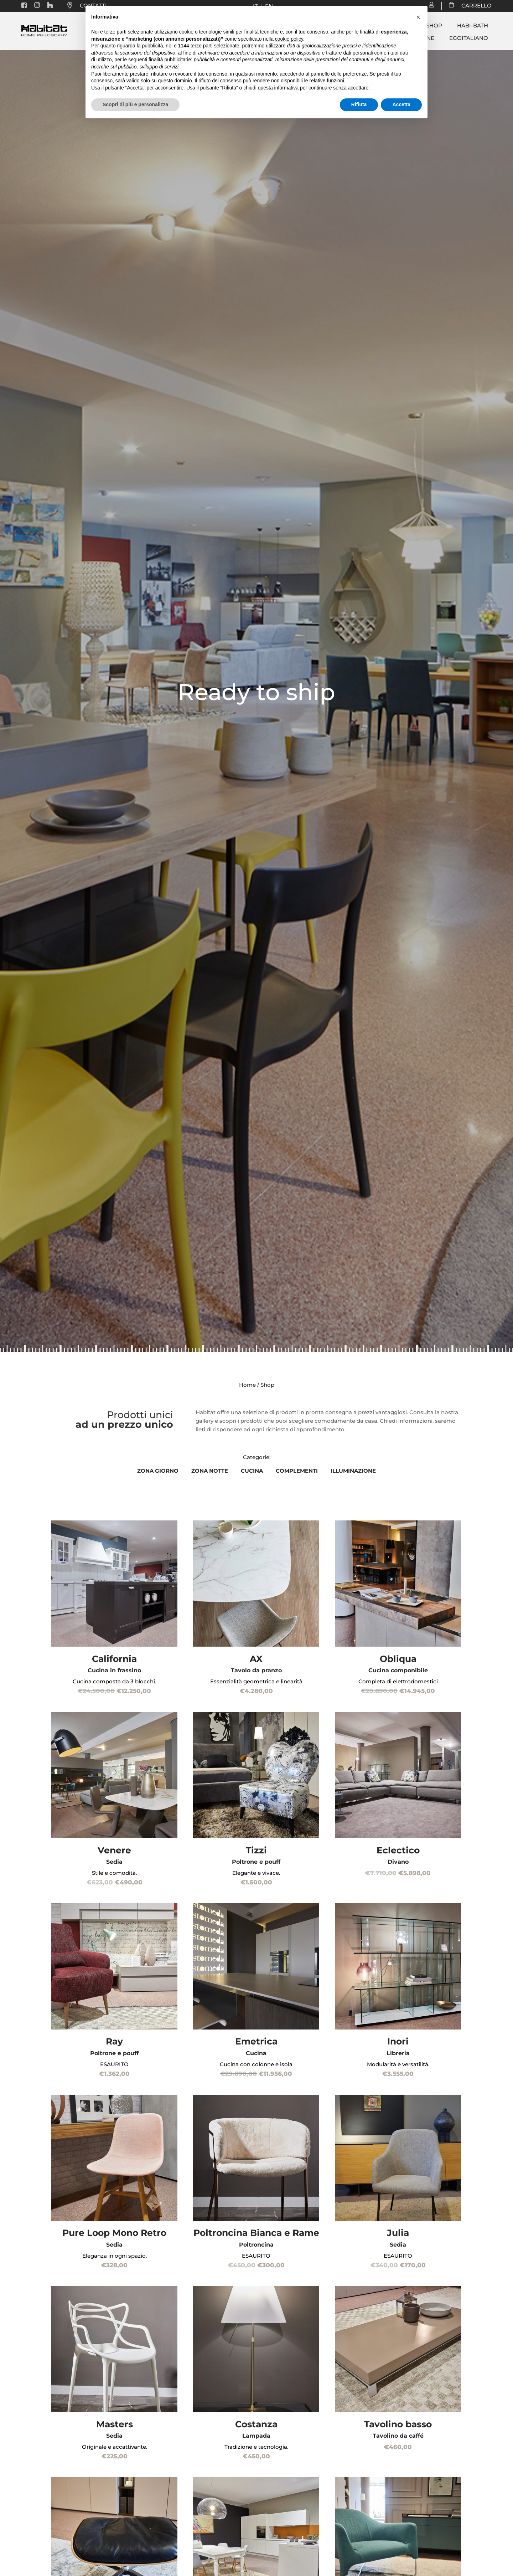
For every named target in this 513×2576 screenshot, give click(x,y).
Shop (434, 25)
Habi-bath (472, 25)
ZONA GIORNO (157, 1471)
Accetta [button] (401, 104)
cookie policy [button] (289, 39)
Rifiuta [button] (359, 104)
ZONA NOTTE (209, 1471)
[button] (418, 17)
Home (247, 1385)
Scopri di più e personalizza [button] (135, 104)
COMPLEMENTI (297, 1471)
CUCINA (252, 1471)
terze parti (202, 45)
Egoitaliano (468, 38)
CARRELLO (473, 5)
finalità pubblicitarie (170, 59)
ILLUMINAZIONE (353, 1471)
